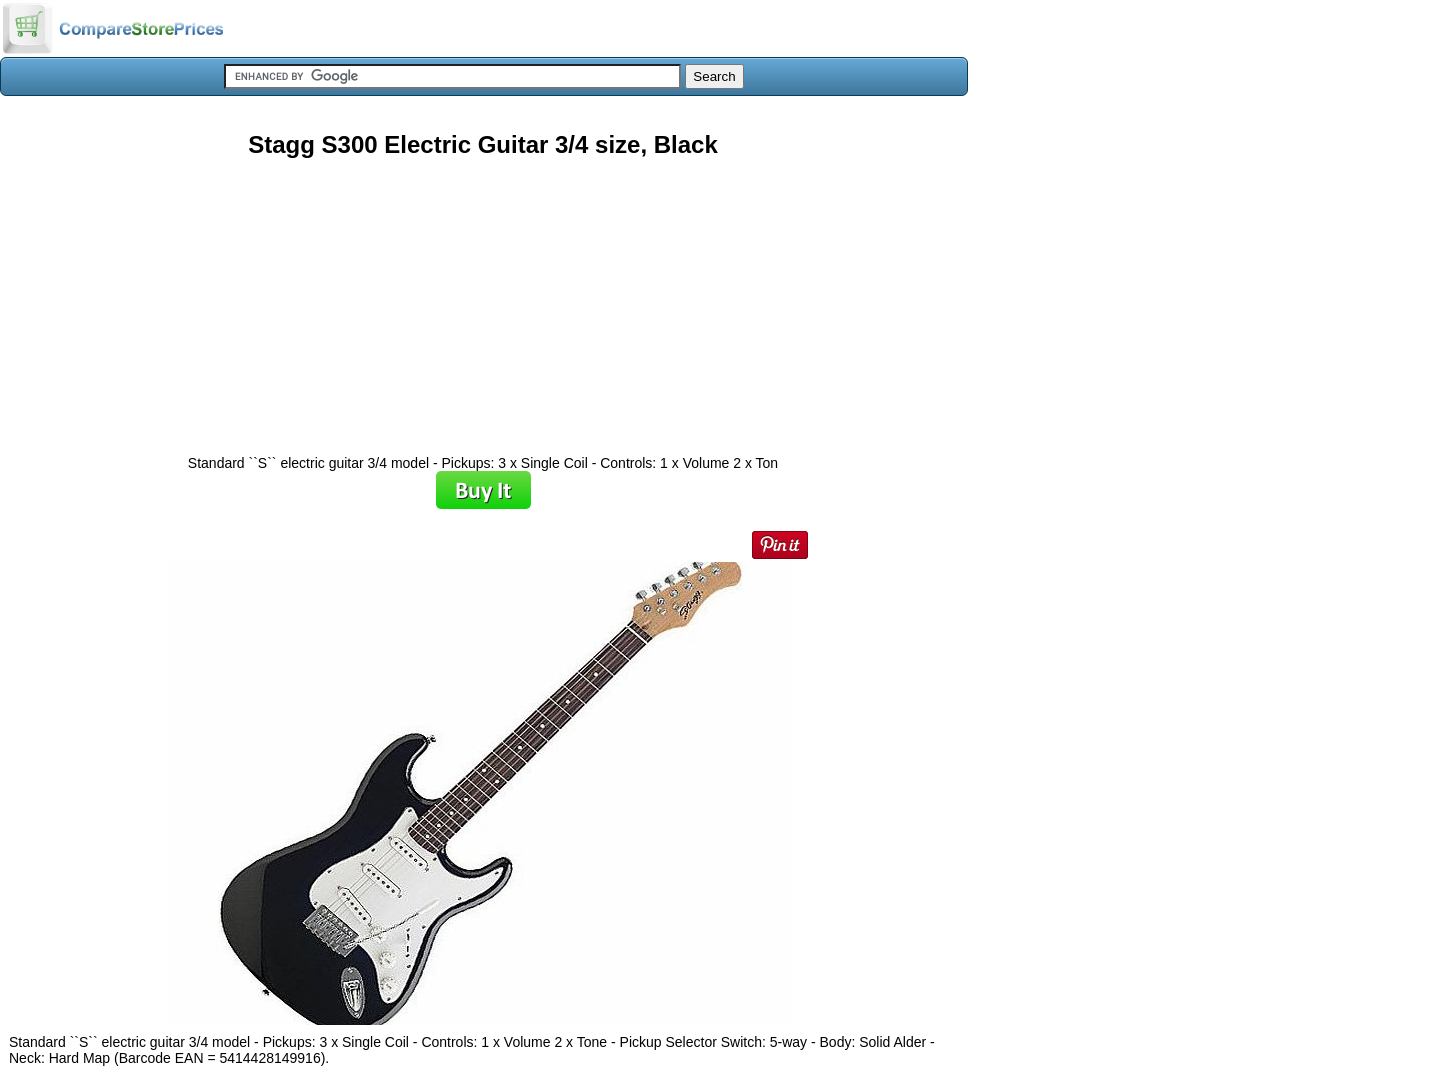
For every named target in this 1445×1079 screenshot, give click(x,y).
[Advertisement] (483, 299)
